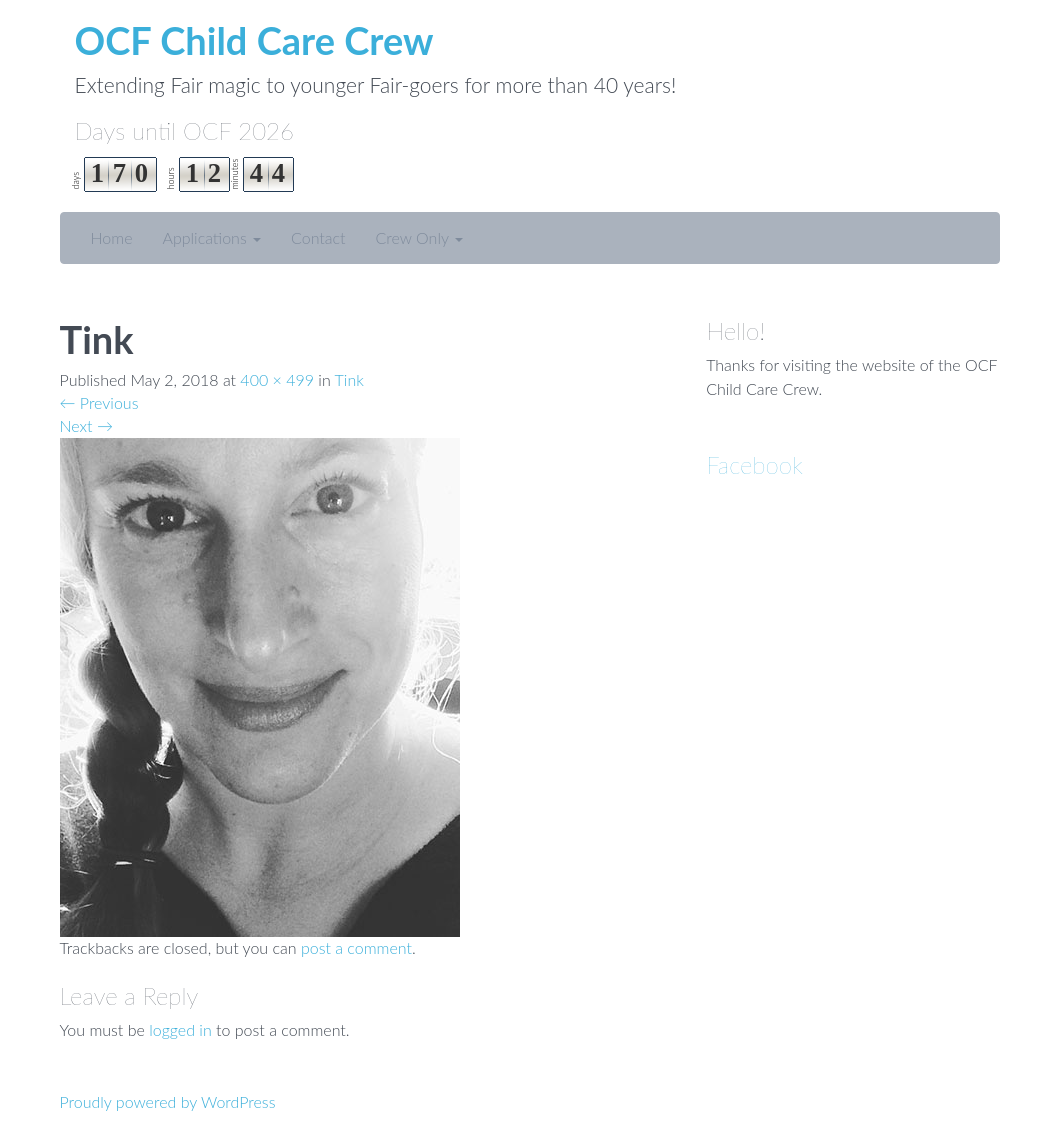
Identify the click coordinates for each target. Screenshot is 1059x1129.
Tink (349, 379)
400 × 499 (277, 379)
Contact (318, 237)
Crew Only (419, 237)
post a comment (356, 947)
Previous (99, 402)
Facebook (754, 464)
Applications (211, 237)
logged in (180, 1029)
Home (112, 237)
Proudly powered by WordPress (168, 1101)
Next (86, 425)
